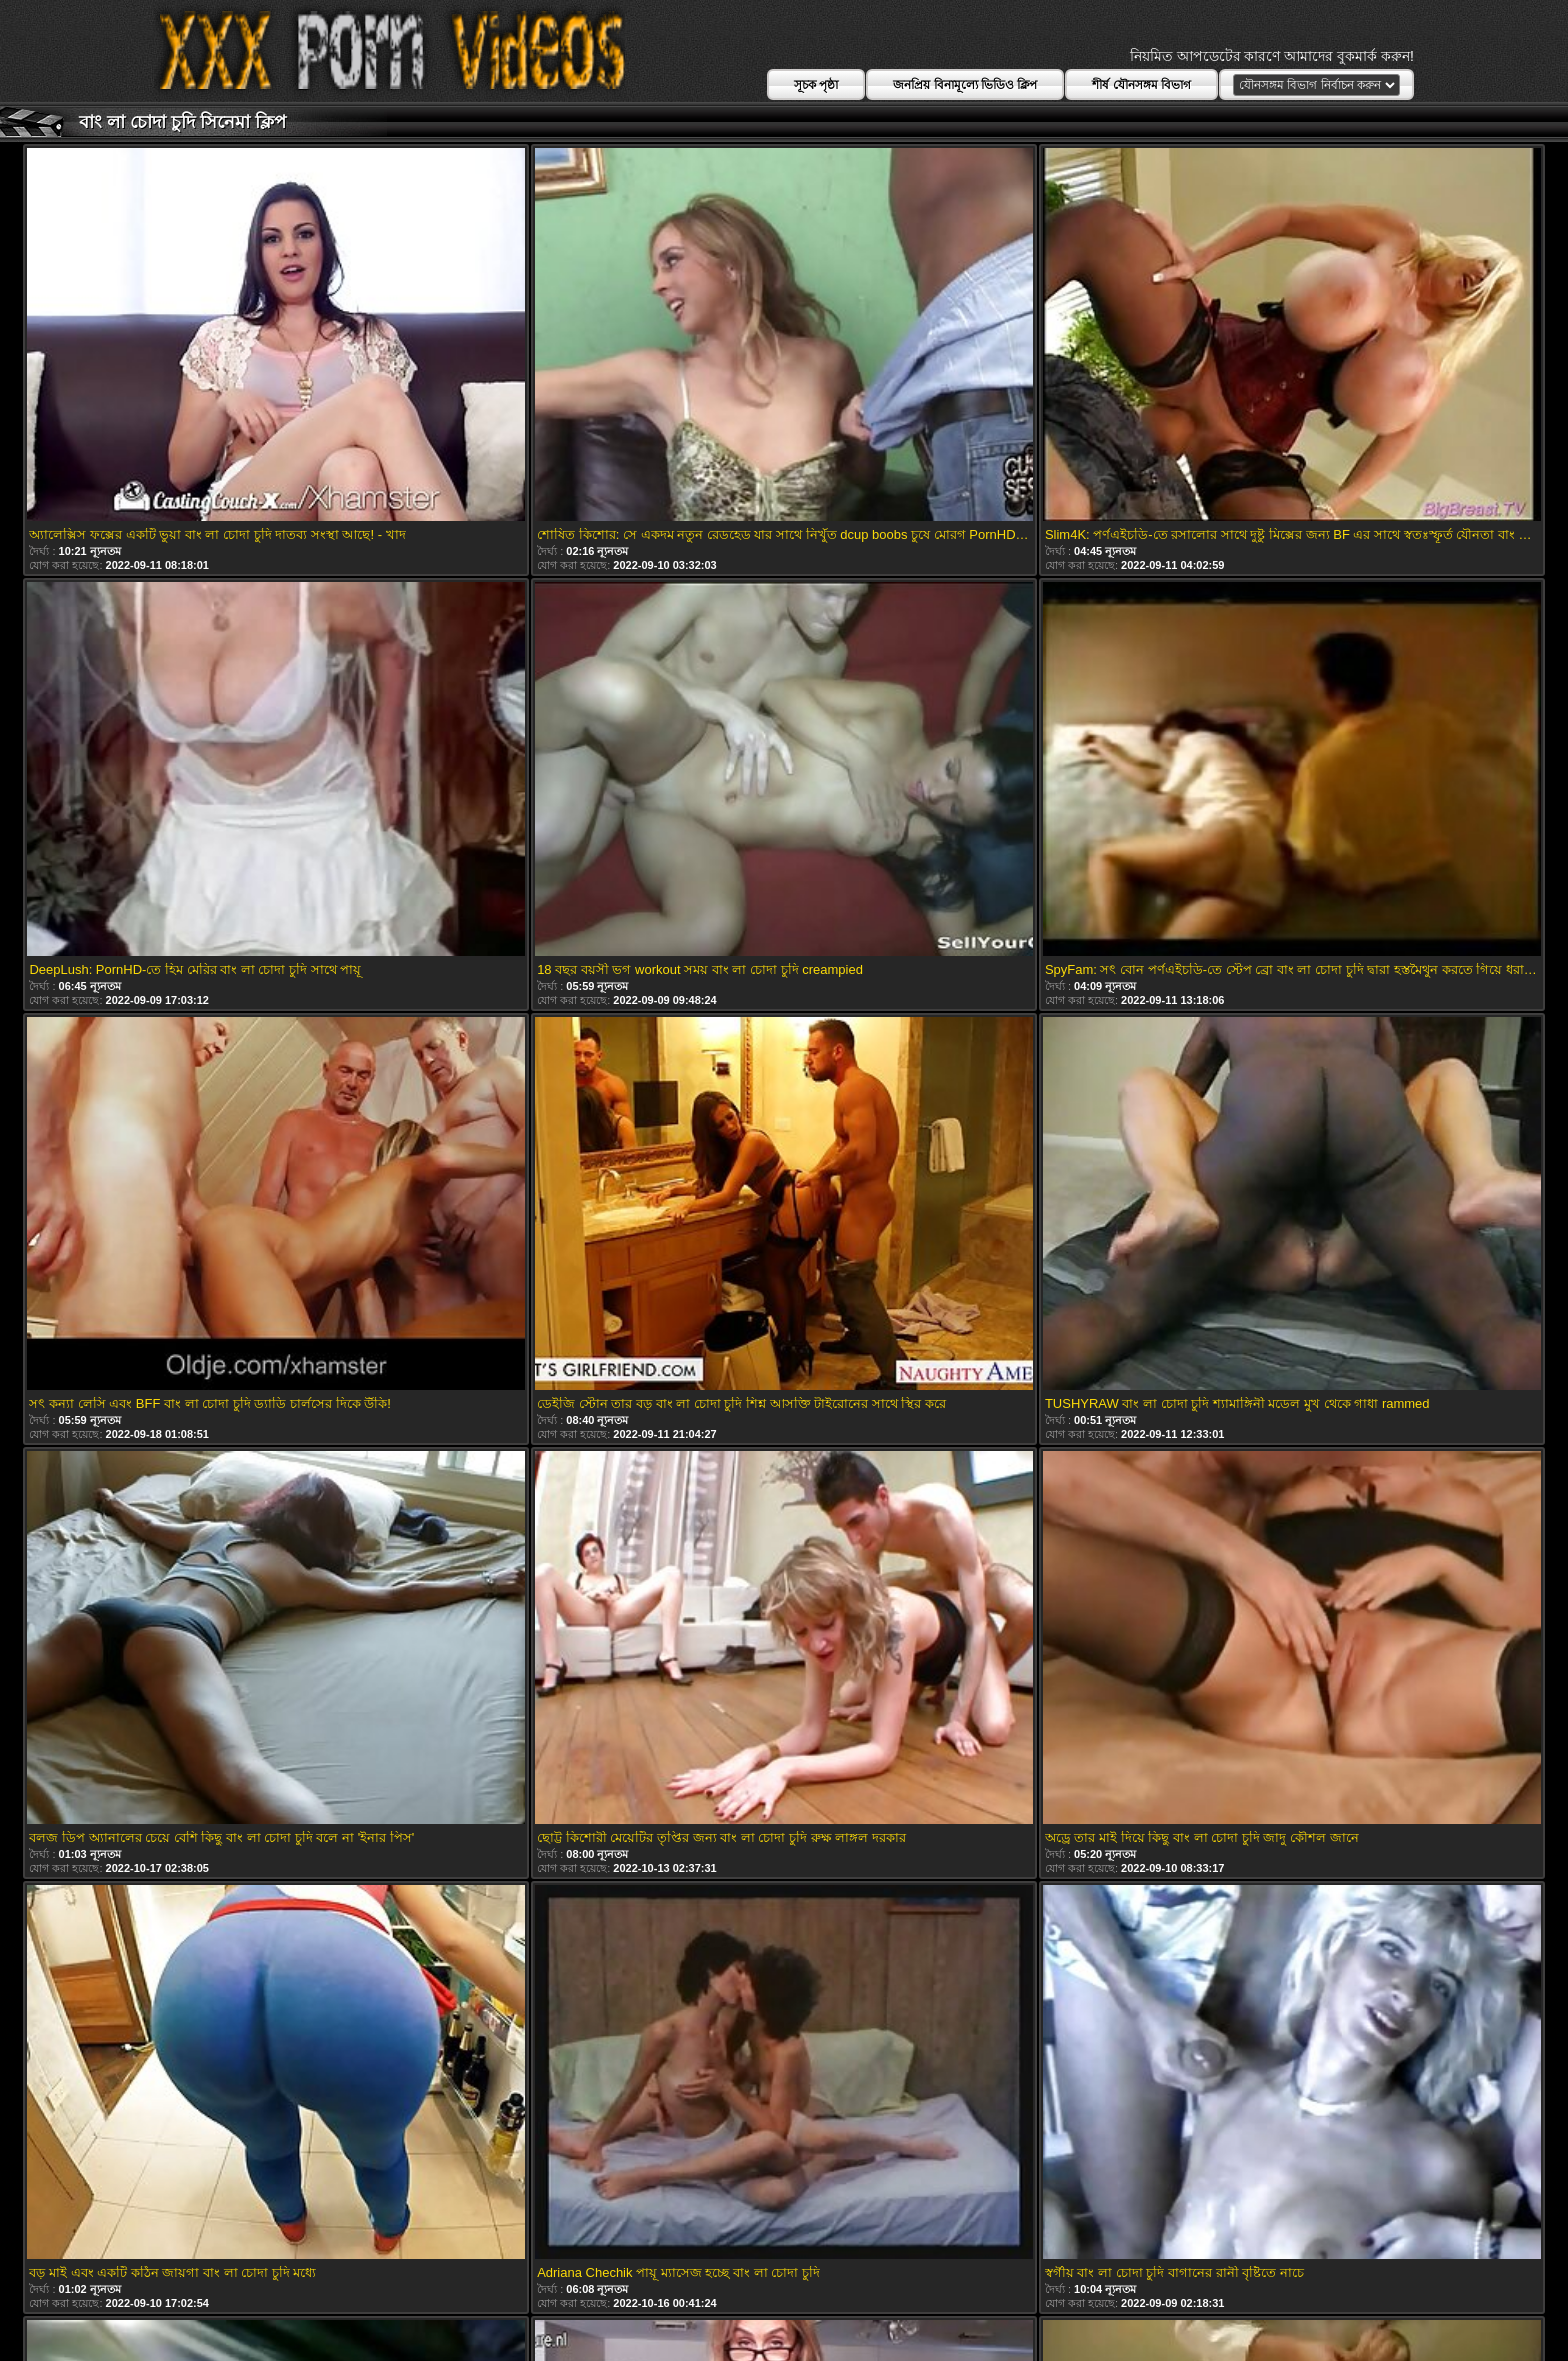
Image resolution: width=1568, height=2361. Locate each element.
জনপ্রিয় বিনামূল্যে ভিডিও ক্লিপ (965, 85)
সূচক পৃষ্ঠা (816, 85)
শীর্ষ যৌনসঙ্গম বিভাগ (1141, 85)
